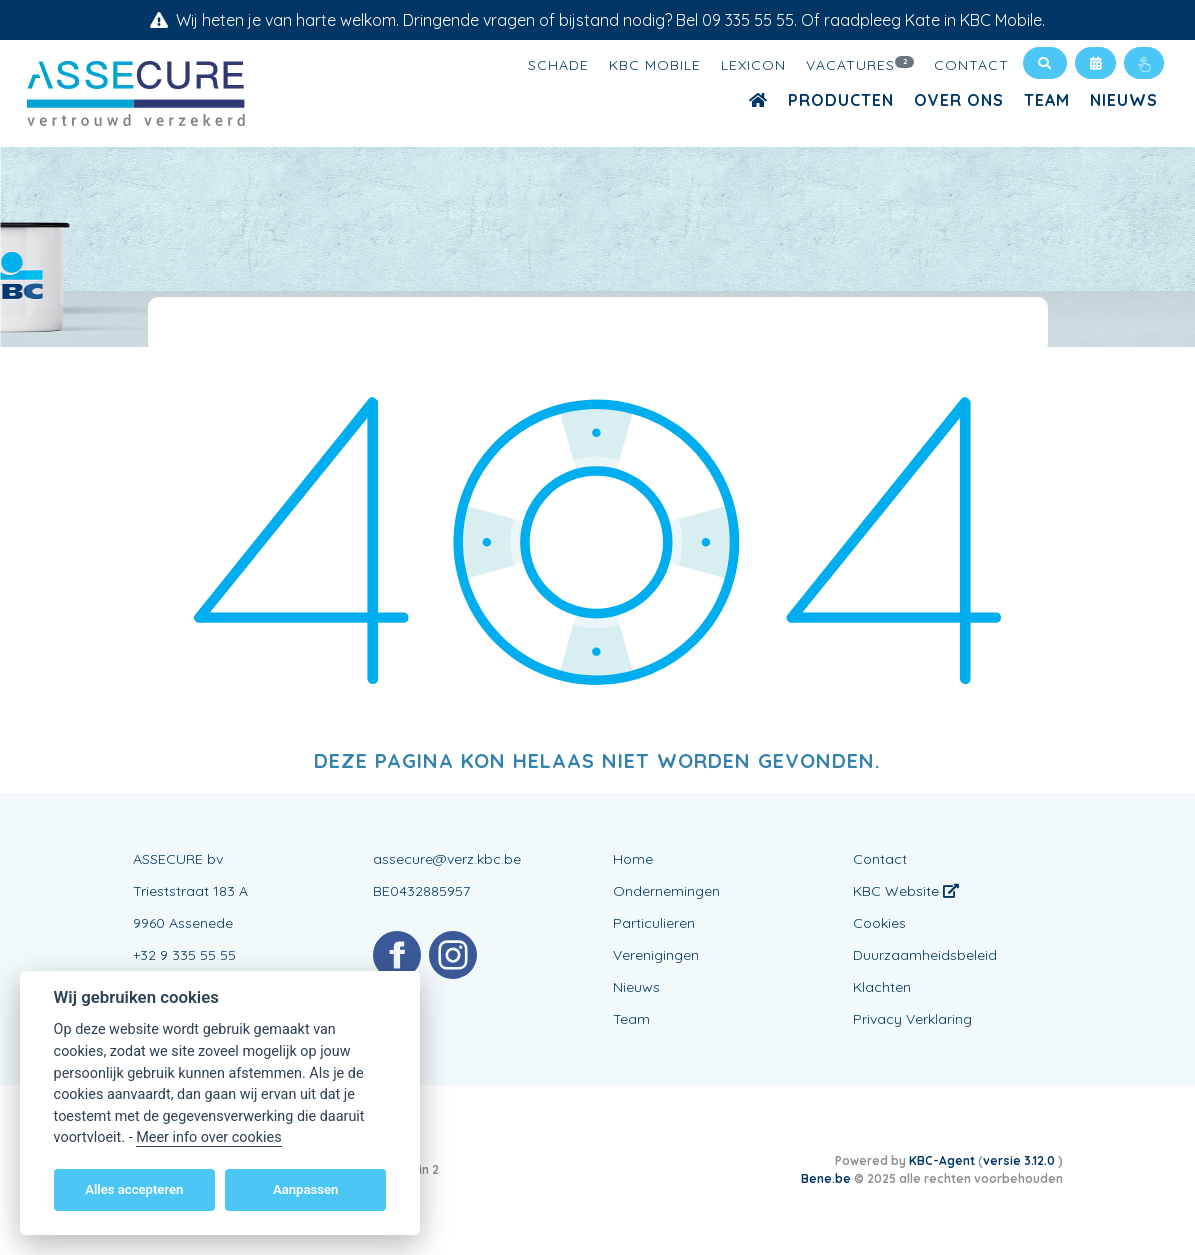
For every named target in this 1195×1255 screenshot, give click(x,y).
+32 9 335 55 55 (184, 955)
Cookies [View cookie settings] (879, 923)
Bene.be (826, 1178)
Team (1047, 100)
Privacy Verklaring (912, 1019)
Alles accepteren (134, 1189)
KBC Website (906, 891)
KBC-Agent (942, 1160)
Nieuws (1124, 100)
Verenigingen (656, 955)
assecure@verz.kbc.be (447, 859)
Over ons (959, 100)
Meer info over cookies (208, 1137)
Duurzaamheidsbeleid (925, 955)
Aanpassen (305, 1189)
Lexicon (753, 65)
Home (633, 859)
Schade (558, 65)
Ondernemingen (666, 891)
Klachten (882, 987)
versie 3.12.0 (1020, 1160)
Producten (841, 100)
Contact (971, 65)
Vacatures (860, 64)
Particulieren (654, 923)
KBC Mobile (655, 65)
